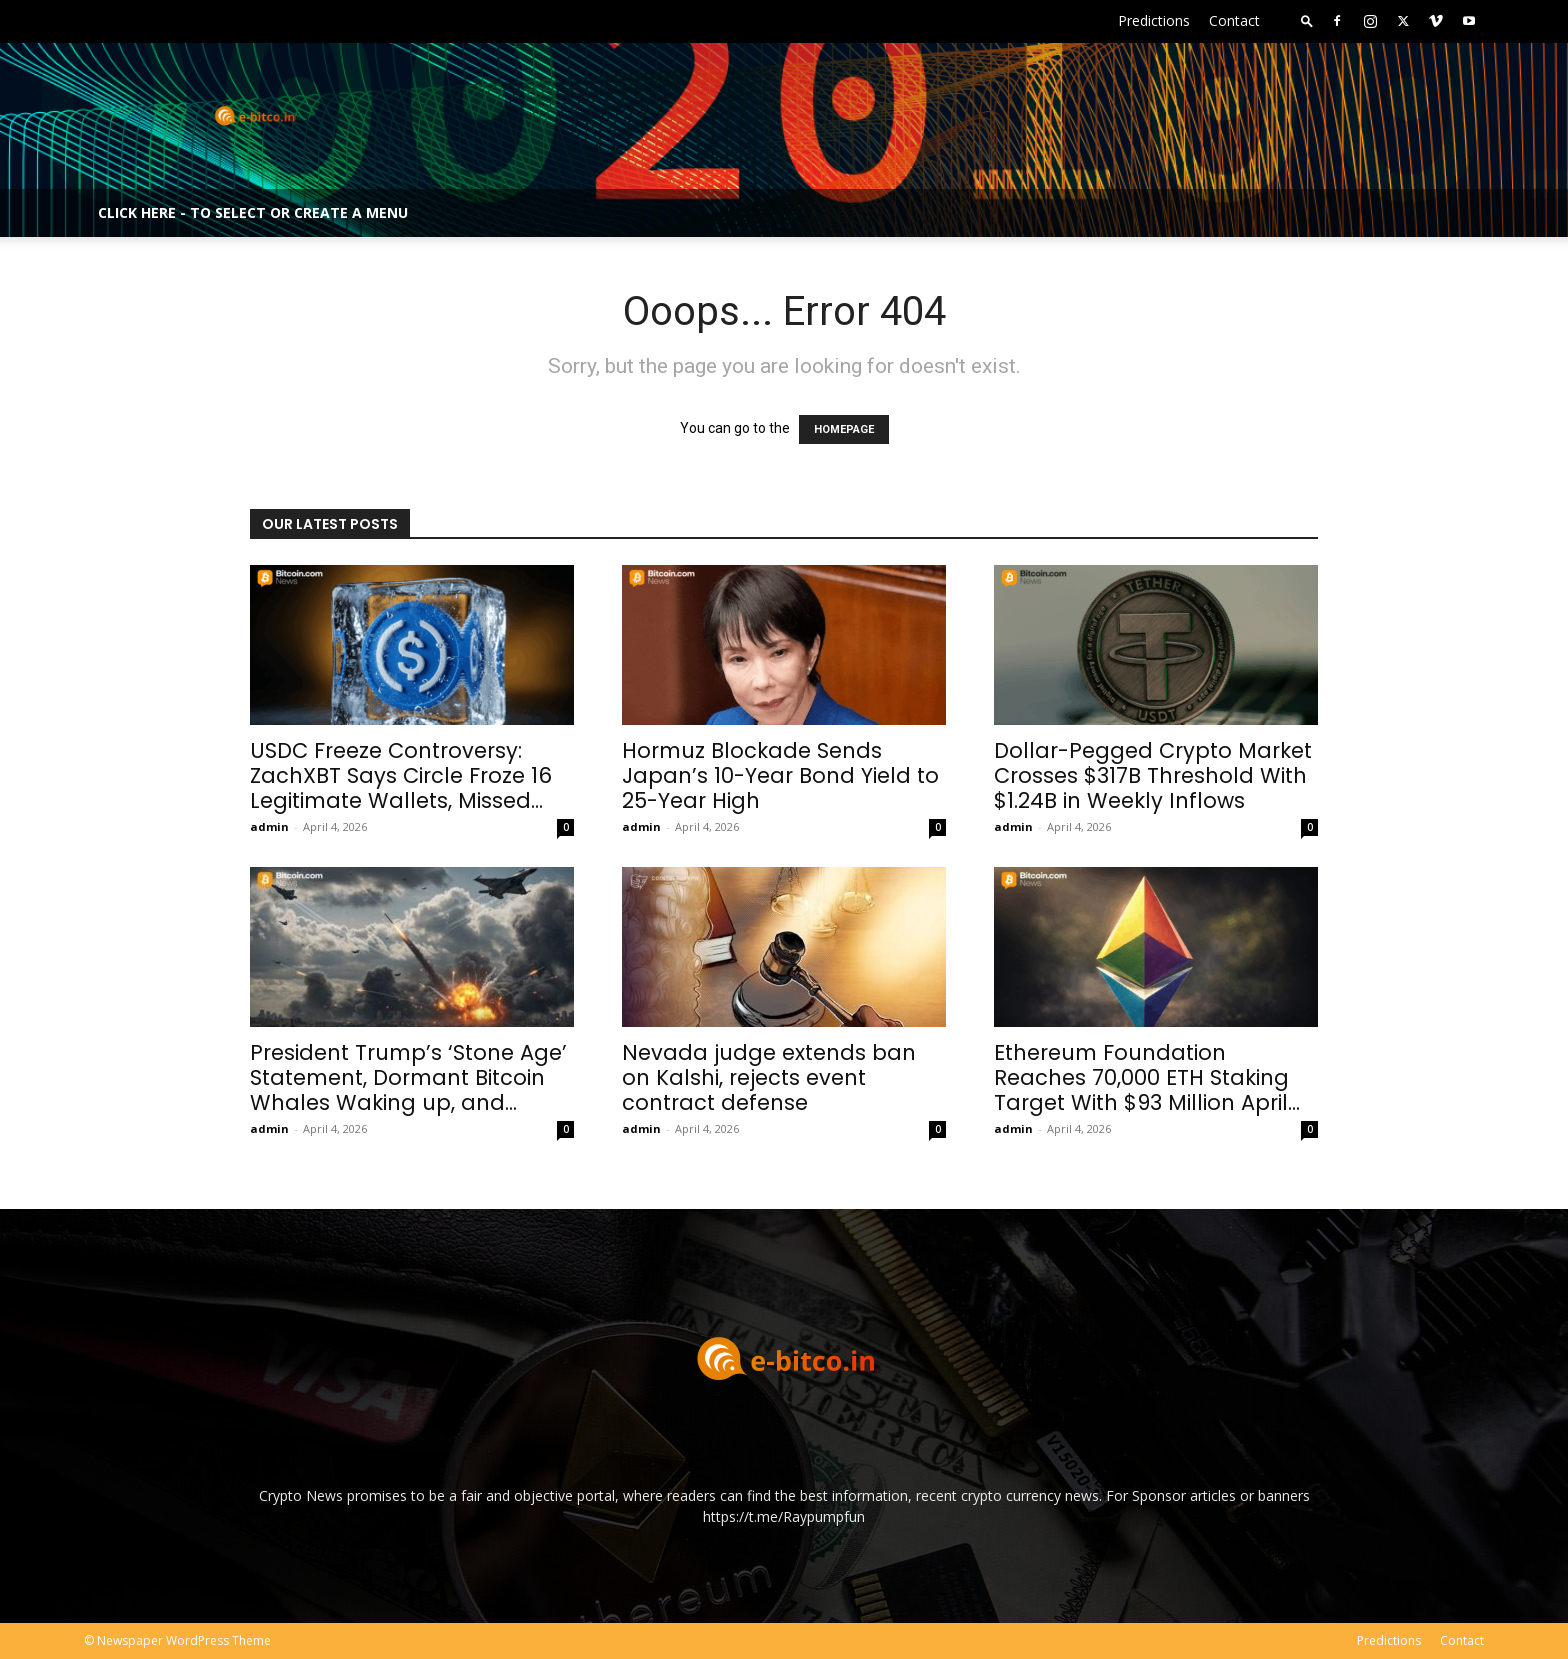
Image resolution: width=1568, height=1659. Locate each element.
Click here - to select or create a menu (253, 212)
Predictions (1154, 20)
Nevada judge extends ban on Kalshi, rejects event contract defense (769, 1077)
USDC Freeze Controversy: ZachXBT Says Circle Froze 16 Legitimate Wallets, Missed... (401, 775)
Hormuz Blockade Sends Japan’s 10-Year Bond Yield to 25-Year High (780, 775)
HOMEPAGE (844, 429)
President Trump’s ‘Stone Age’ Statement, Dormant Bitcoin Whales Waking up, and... (408, 1077)
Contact (1234, 20)
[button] (1307, 20)
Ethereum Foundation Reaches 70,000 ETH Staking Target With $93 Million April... (1147, 1077)
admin (269, 826)
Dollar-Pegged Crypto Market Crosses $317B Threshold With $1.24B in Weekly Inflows (1153, 775)
